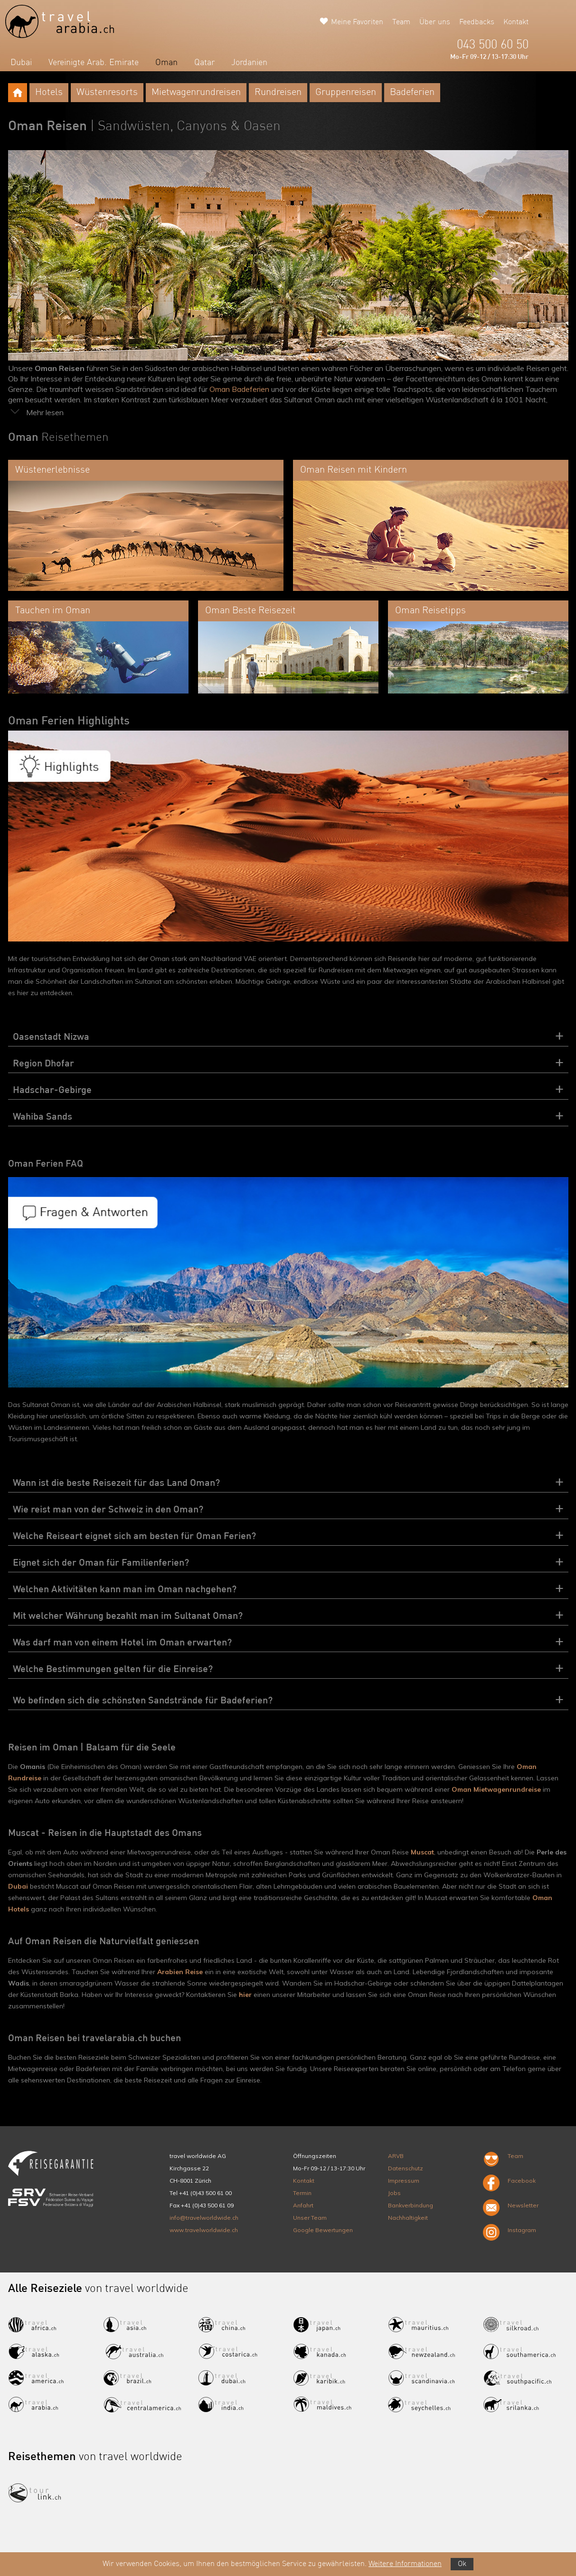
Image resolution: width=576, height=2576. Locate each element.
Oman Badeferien (239, 389)
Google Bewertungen (323, 2230)
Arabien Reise (180, 1972)
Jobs (394, 2192)
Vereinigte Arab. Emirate (93, 62)
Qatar (204, 62)
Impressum (403, 2180)
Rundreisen (278, 92)
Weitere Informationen (405, 2564)
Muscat (422, 1852)
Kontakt (516, 22)
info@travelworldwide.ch (204, 2217)
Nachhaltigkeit (408, 2217)
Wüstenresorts (107, 92)
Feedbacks (476, 22)
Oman (166, 62)
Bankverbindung (410, 2205)
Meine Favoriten (357, 22)
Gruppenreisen (345, 92)
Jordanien (249, 62)
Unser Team (310, 2217)
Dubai (21, 62)
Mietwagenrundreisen (196, 92)
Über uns (434, 22)
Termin (302, 2192)
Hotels (49, 92)
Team (401, 22)
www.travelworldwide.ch (204, 2230)
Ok (462, 2564)
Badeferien (412, 92)
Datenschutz (405, 2168)
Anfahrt (303, 2205)
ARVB (396, 2155)
